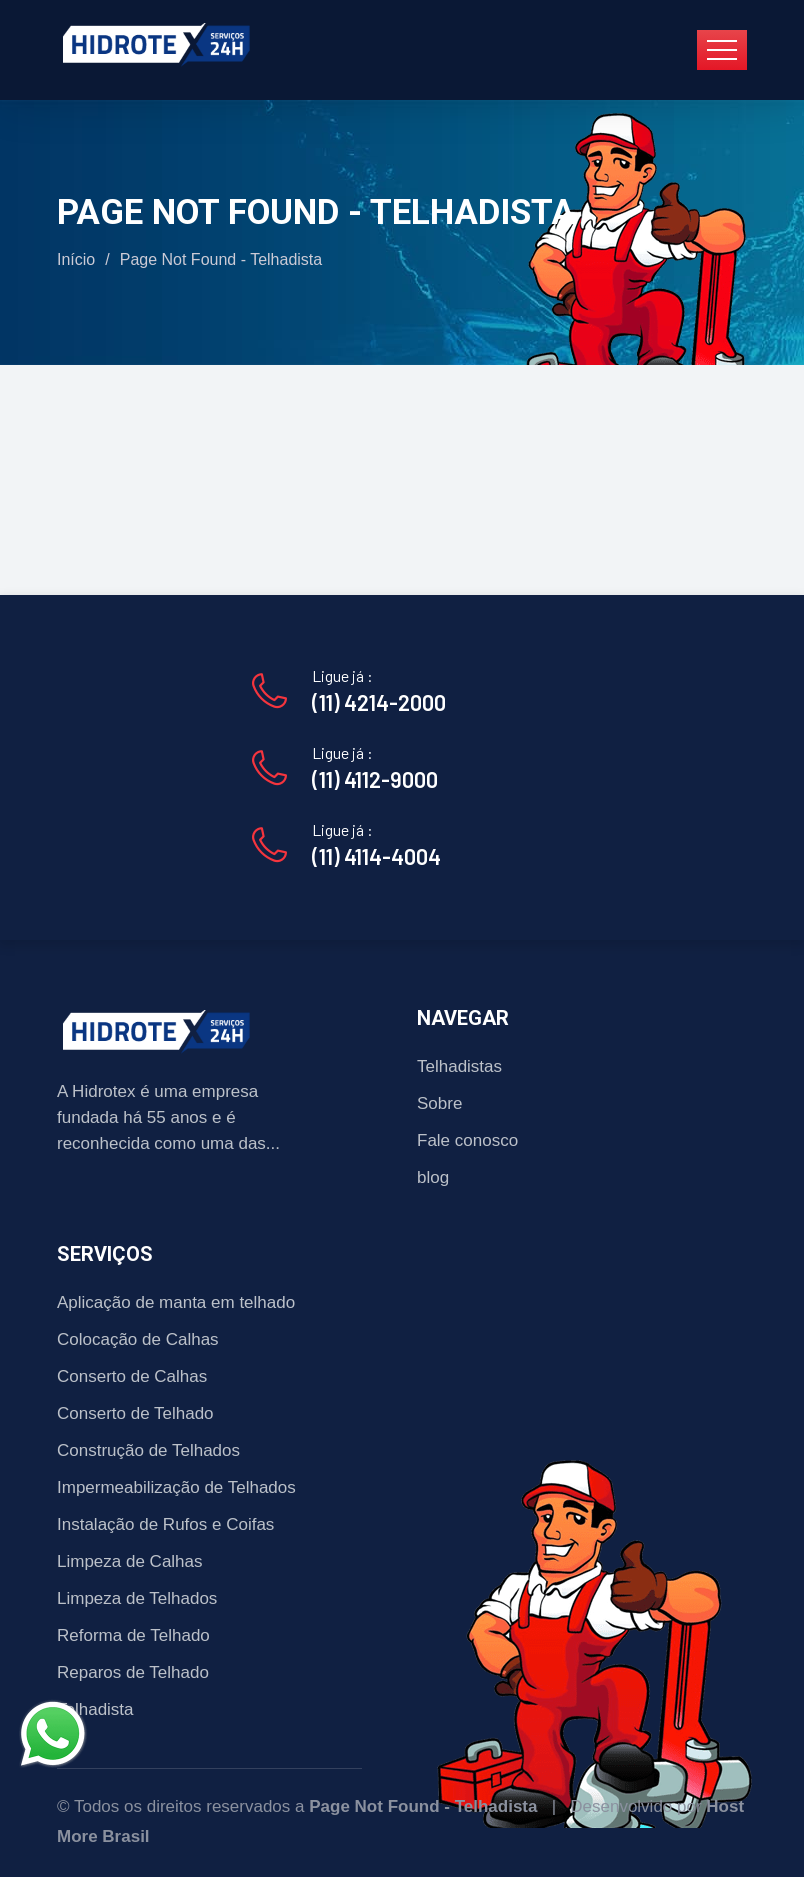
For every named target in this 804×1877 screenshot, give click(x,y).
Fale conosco (467, 1140)
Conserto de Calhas (132, 1376)
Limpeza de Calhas (130, 1561)
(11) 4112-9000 (375, 779)
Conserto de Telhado (135, 1413)
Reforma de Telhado (133, 1635)
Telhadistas (459, 1066)
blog (433, 1177)
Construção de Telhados (148, 1450)
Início (76, 259)
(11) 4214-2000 (379, 702)
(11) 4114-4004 (376, 856)
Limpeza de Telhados (137, 1598)
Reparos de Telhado (133, 1672)
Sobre (439, 1103)
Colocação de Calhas (138, 1339)
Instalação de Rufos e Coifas (165, 1524)
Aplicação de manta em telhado (176, 1302)
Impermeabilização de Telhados (176, 1487)
